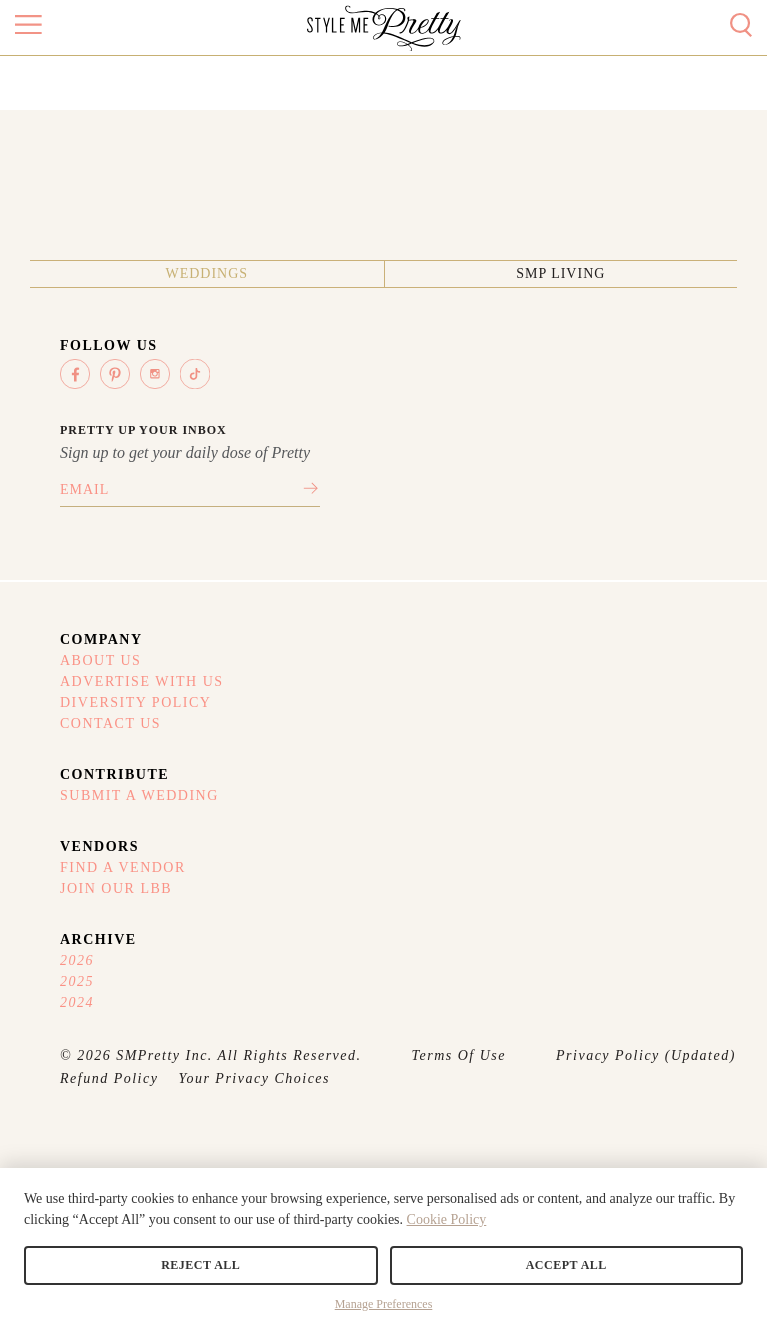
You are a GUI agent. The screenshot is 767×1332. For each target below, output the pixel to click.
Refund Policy (109, 1078)
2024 (77, 1002)
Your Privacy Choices (254, 1078)
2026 (77, 960)
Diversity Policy (135, 702)
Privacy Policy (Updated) (646, 1055)
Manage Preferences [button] (384, 1304)
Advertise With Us (142, 681)
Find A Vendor (123, 867)
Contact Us (110, 723)
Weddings (206, 273)
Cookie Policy (447, 1219)
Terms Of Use (459, 1055)
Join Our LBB (116, 888)
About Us (100, 660)
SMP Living (560, 273)
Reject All (200, 1265)
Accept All (566, 1265)
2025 (77, 981)
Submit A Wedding (139, 795)
